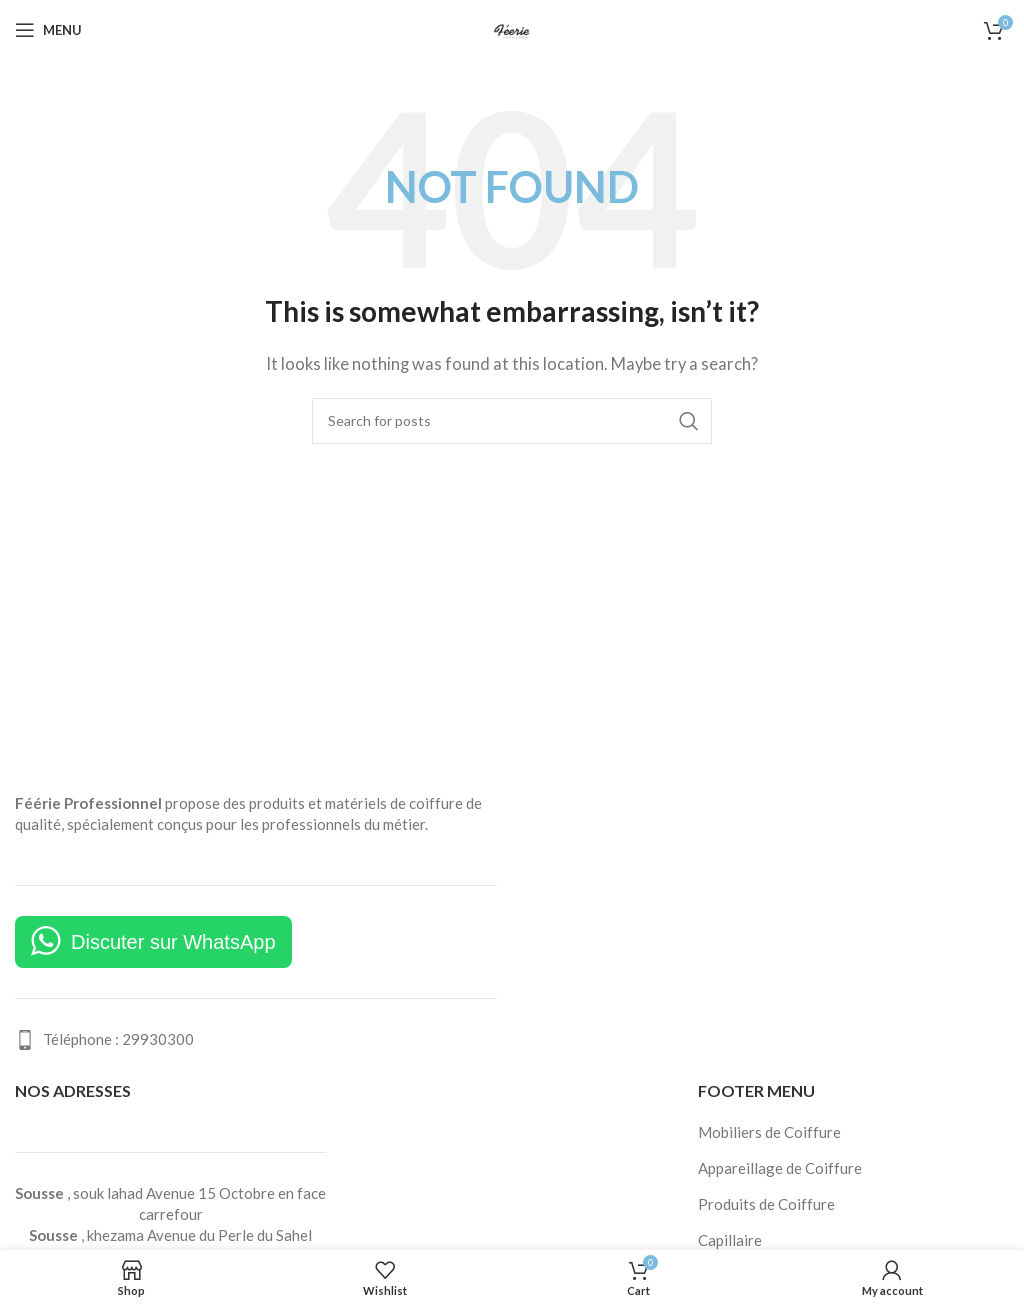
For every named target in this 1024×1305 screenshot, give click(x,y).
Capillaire (730, 1240)
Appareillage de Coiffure (780, 1168)
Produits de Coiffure (766, 1204)
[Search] (512, 421)
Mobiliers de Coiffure (769, 1132)
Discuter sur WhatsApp (173, 942)
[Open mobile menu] (48, 30)
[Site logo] (512, 28)
